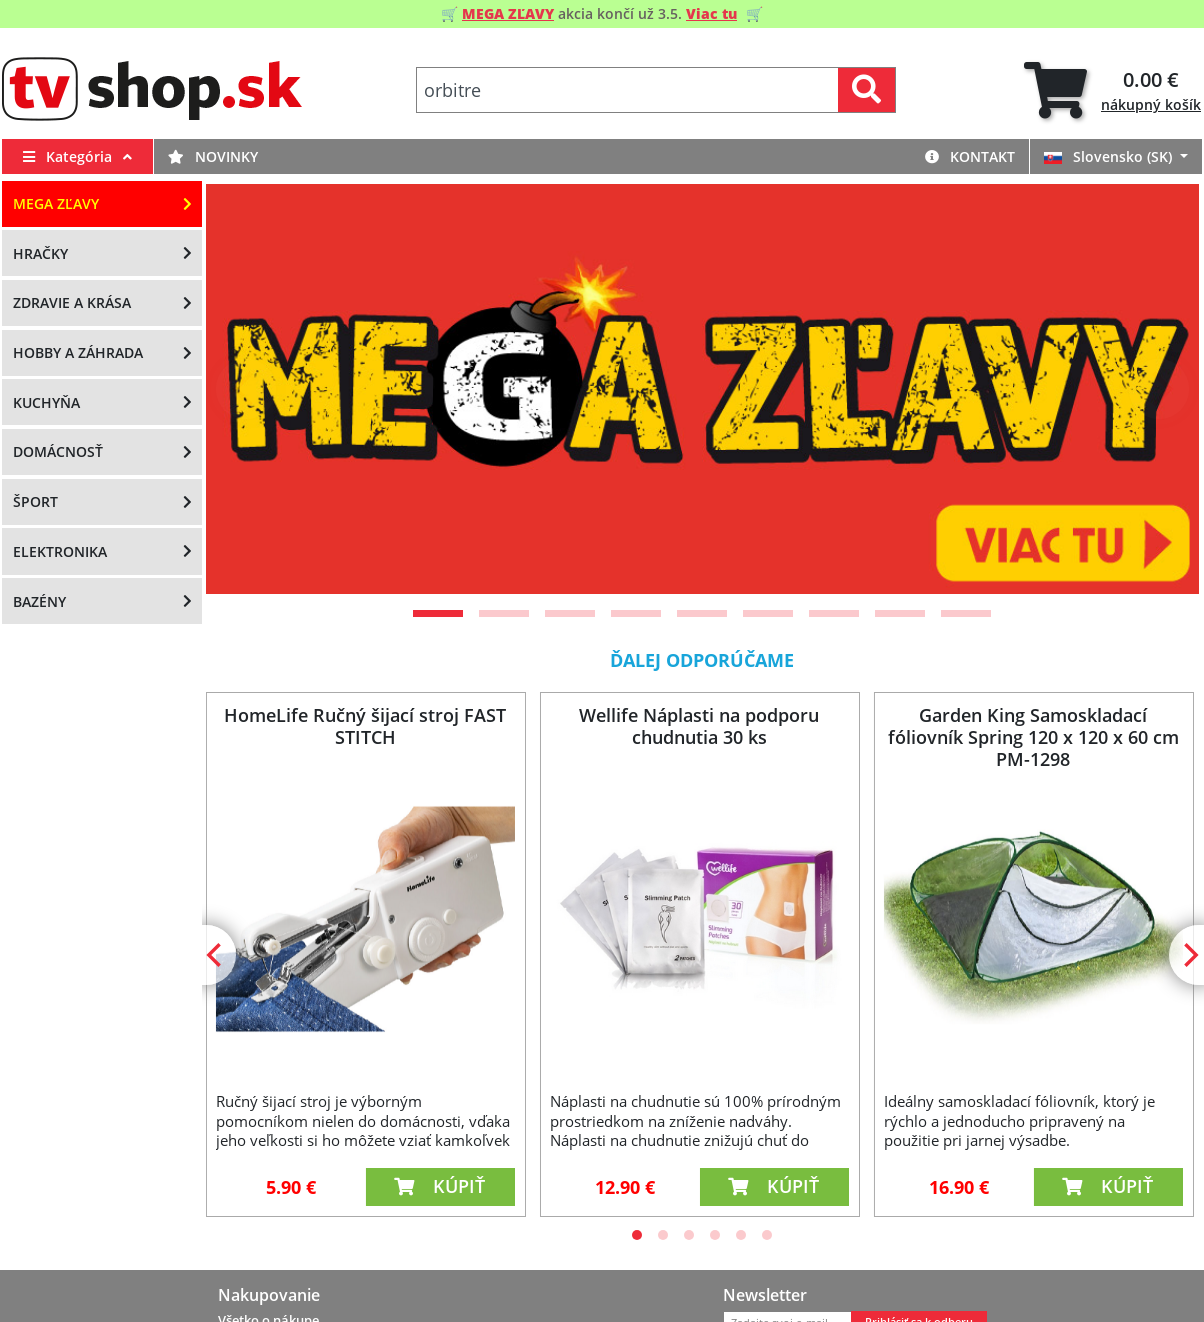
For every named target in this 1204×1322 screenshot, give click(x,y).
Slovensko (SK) (1110, 156)
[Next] (1159, 389)
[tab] (1112, 90)
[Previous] (246, 389)
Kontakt (970, 156)
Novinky (213, 156)
